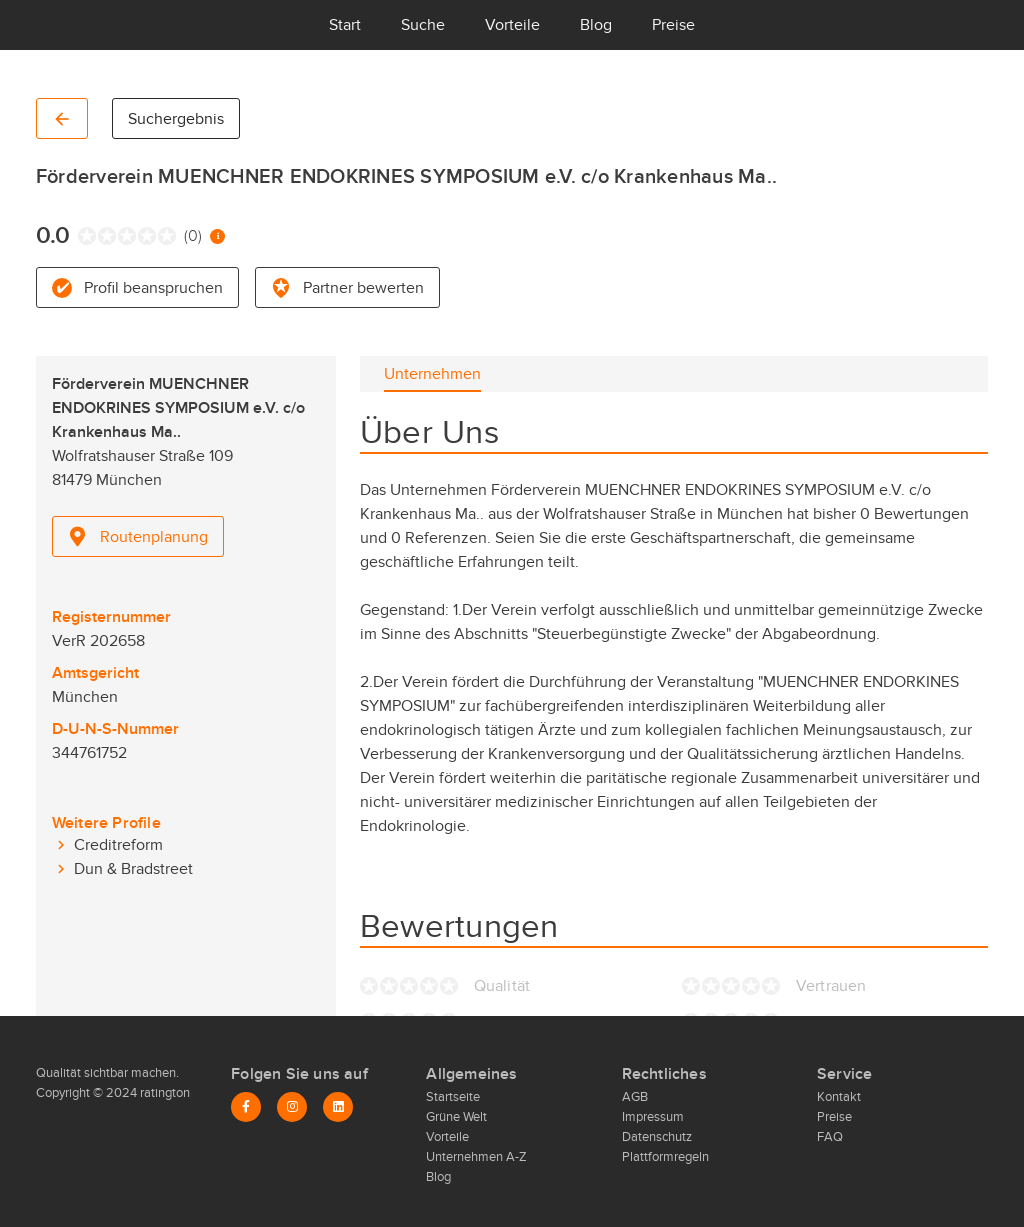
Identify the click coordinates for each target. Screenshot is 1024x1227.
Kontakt (839, 1097)
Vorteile (512, 25)
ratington (163, 1093)
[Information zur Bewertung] (217, 236)
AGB (635, 1097)
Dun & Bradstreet (133, 869)
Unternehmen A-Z (476, 1157)
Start (345, 25)
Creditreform (118, 845)
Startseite (453, 1097)
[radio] (82, 236)
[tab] (432, 374)
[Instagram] (292, 1107)
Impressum (653, 1117)
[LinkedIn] (338, 1107)
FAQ (830, 1137)
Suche (423, 25)
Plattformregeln (665, 1157)
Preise (673, 25)
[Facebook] (246, 1107)
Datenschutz (657, 1137)
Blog (596, 25)
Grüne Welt (456, 1117)
